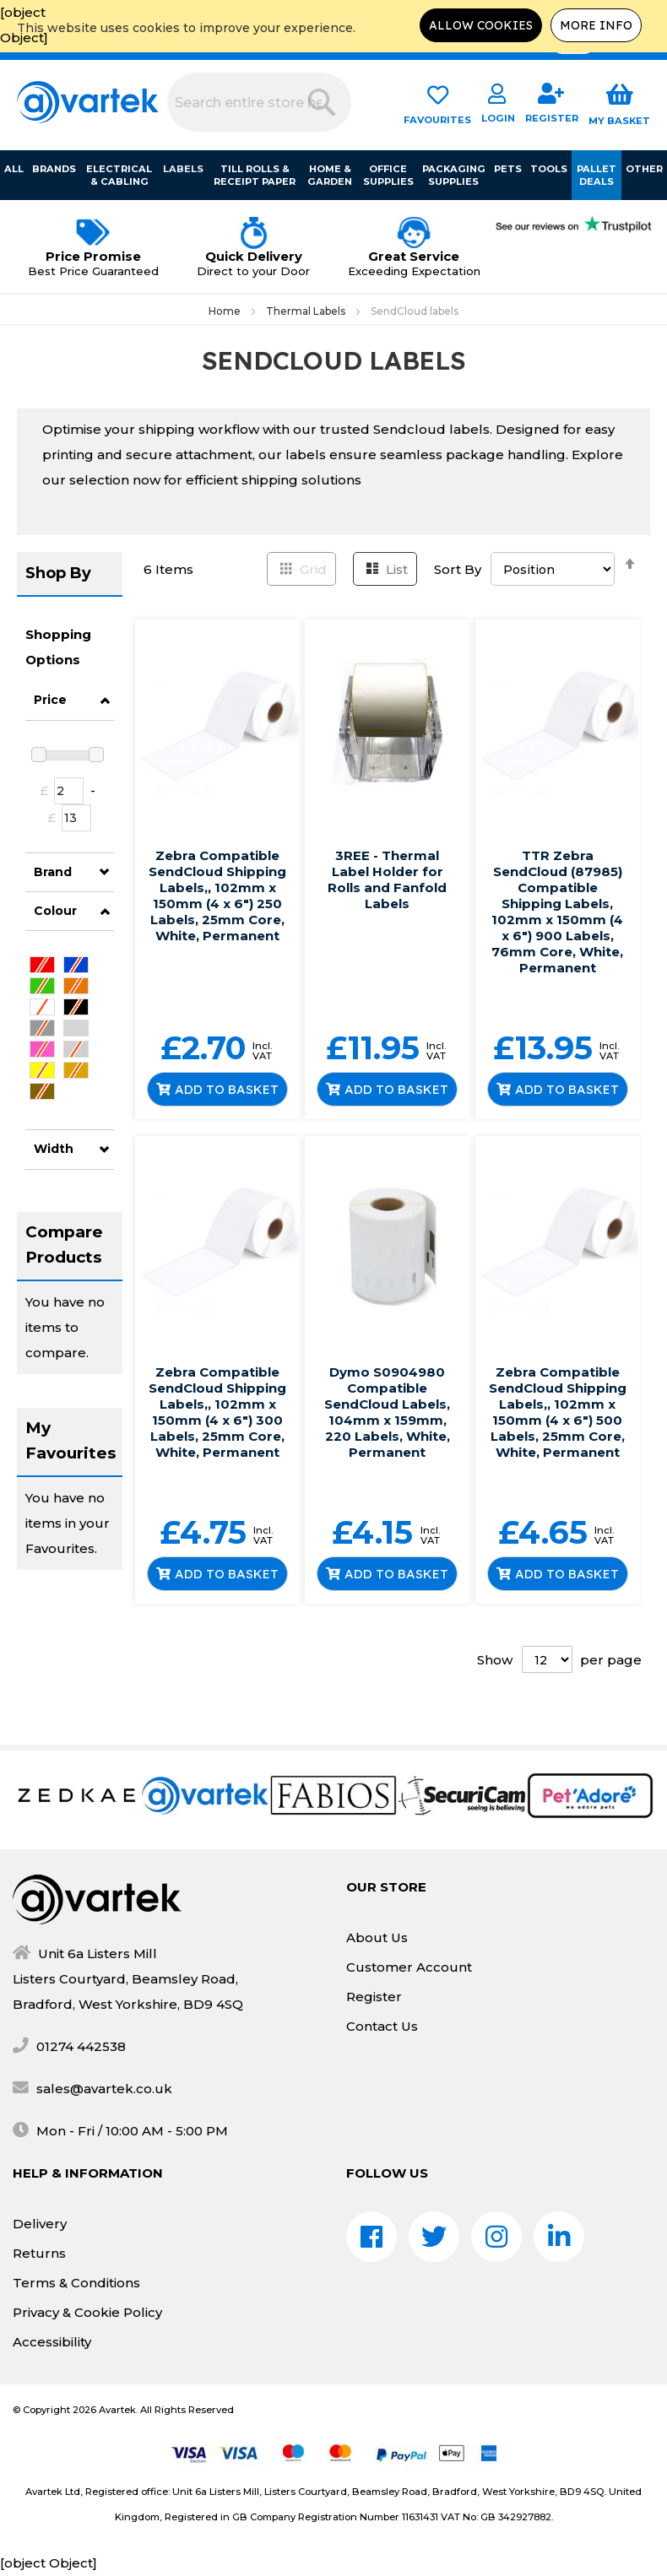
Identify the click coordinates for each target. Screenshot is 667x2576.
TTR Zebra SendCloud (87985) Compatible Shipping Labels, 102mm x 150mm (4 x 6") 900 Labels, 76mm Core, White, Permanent (557, 911)
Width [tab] (53, 1148)
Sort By (457, 569)
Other (644, 169)
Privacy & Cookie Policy (87, 2312)
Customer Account (409, 1967)
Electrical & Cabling (120, 175)
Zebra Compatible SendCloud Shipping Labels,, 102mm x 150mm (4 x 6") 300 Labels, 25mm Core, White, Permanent (217, 1412)
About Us (377, 1937)
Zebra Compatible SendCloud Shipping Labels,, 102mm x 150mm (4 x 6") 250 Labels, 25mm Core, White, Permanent (217, 895)
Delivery (40, 2224)
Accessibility (52, 2342)
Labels (183, 169)
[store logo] (88, 102)
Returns (39, 2253)
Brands (54, 169)
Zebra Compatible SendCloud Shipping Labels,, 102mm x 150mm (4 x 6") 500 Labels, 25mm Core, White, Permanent (557, 1412)
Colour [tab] (55, 910)
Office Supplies (388, 175)
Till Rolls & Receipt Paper (255, 175)
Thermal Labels (307, 311)
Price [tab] (50, 699)
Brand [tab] (53, 871)
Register (374, 1997)
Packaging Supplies (453, 175)
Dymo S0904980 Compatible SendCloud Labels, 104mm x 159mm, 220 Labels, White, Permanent (387, 1412)
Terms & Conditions (76, 2283)
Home (226, 311)
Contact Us (382, 2026)
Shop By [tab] (58, 573)
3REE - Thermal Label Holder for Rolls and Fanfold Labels (387, 879)
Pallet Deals (596, 175)
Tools (548, 169)
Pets (508, 169)
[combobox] (259, 102)
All (14, 169)
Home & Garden (330, 175)
